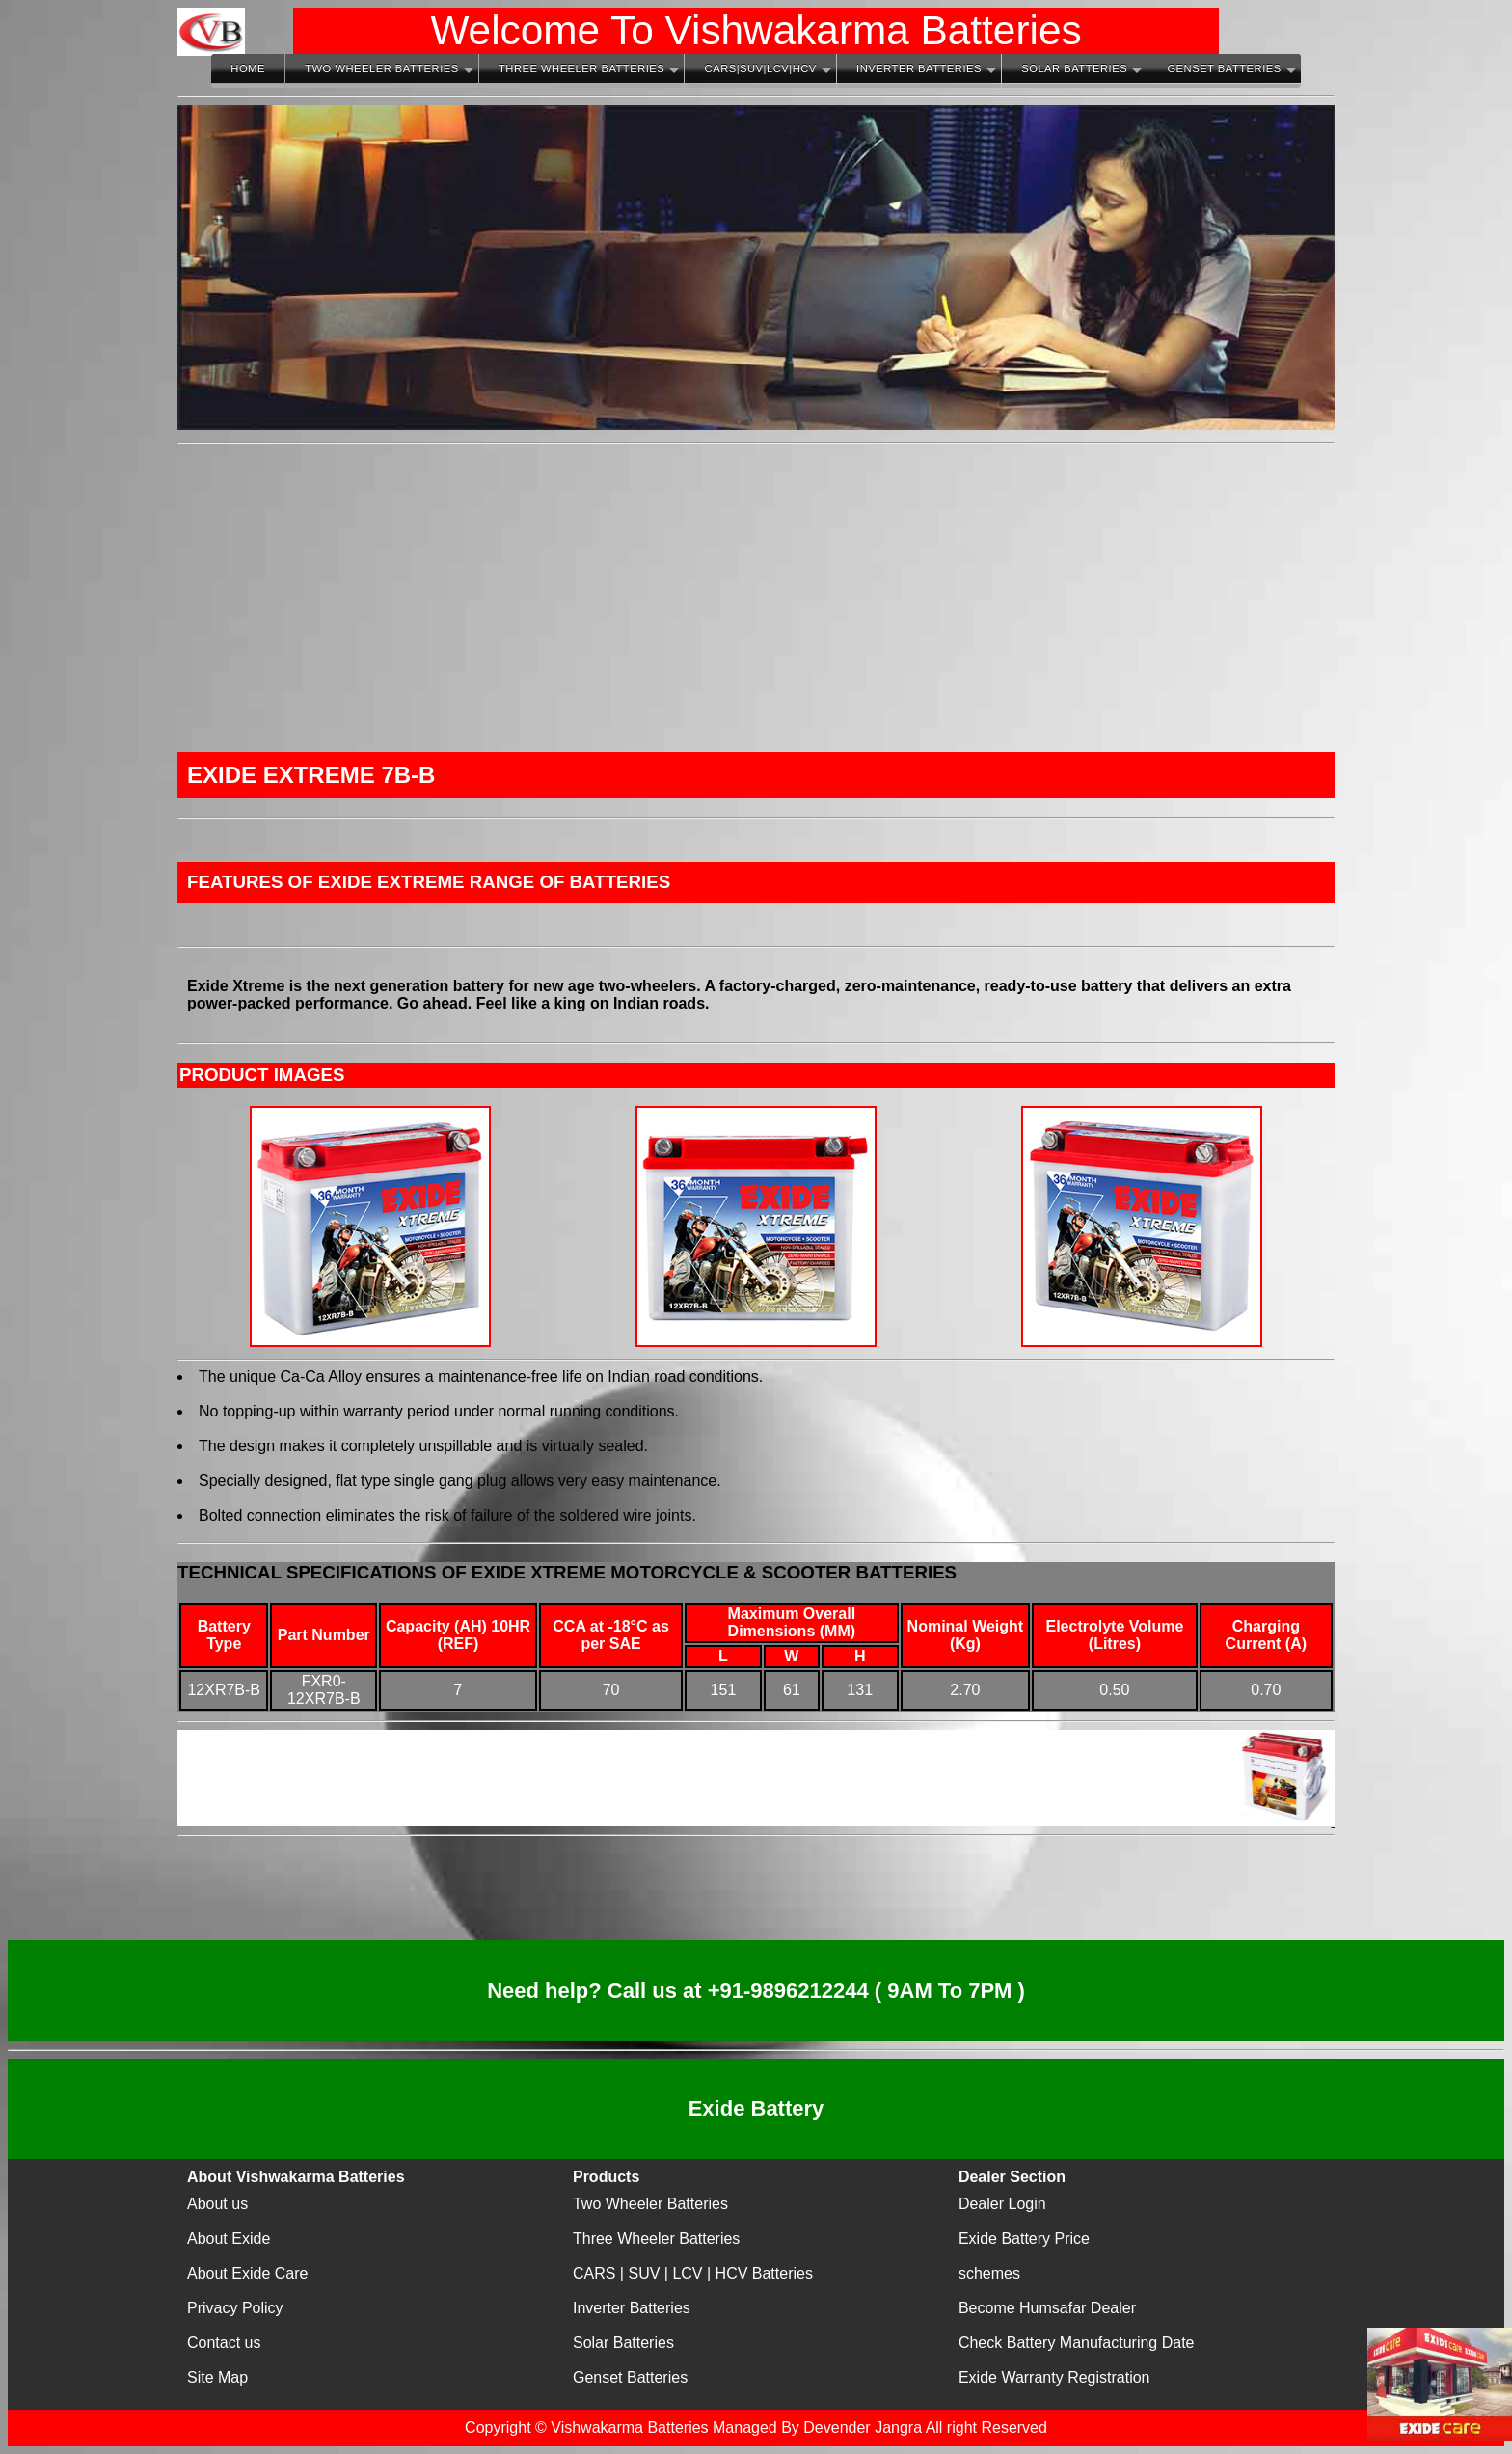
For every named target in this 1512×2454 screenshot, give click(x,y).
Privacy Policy (235, 2308)
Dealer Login (1002, 2204)
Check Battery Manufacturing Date (1076, 2342)
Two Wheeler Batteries (381, 68)
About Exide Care (247, 2273)
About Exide (228, 2238)
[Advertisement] (756, 598)
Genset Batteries (1224, 68)
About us (217, 2204)
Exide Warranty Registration (1054, 2377)
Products (606, 2177)
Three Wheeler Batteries (581, 68)
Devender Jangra (862, 2427)
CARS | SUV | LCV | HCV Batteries (693, 2273)
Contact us (223, 2342)
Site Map (217, 2377)
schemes (989, 2273)
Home (247, 68)
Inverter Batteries (919, 68)
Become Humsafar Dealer (1047, 2308)
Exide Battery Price (1024, 2238)
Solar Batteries (1074, 68)
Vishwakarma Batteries (629, 2427)
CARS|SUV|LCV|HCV (761, 68)
